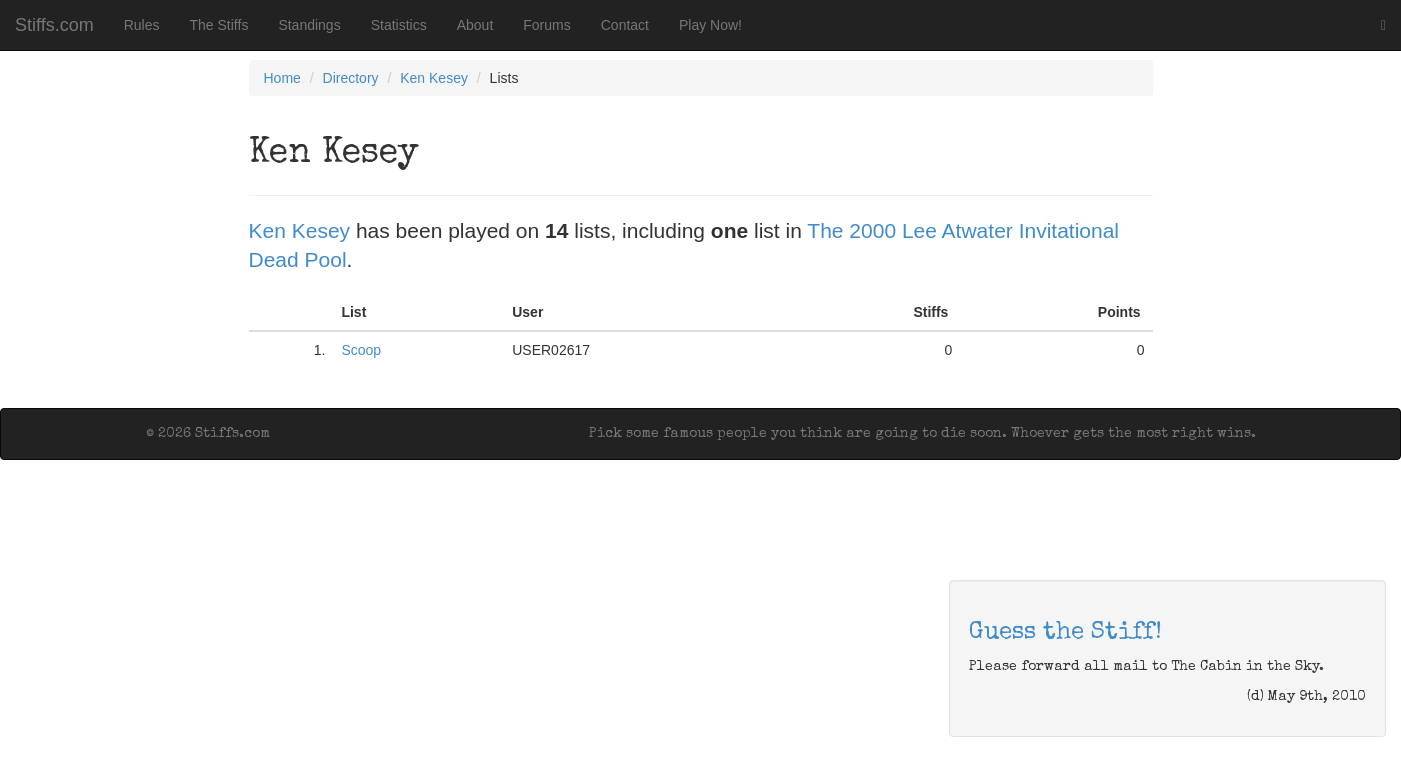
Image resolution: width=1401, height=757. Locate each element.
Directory (351, 78)
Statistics (399, 25)
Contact (625, 25)
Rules (142, 25)
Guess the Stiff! (1065, 633)
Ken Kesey (434, 78)
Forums (546, 25)
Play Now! (710, 25)
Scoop (361, 350)
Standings (309, 25)
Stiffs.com (54, 25)
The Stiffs (219, 25)
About (475, 25)
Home (282, 78)
